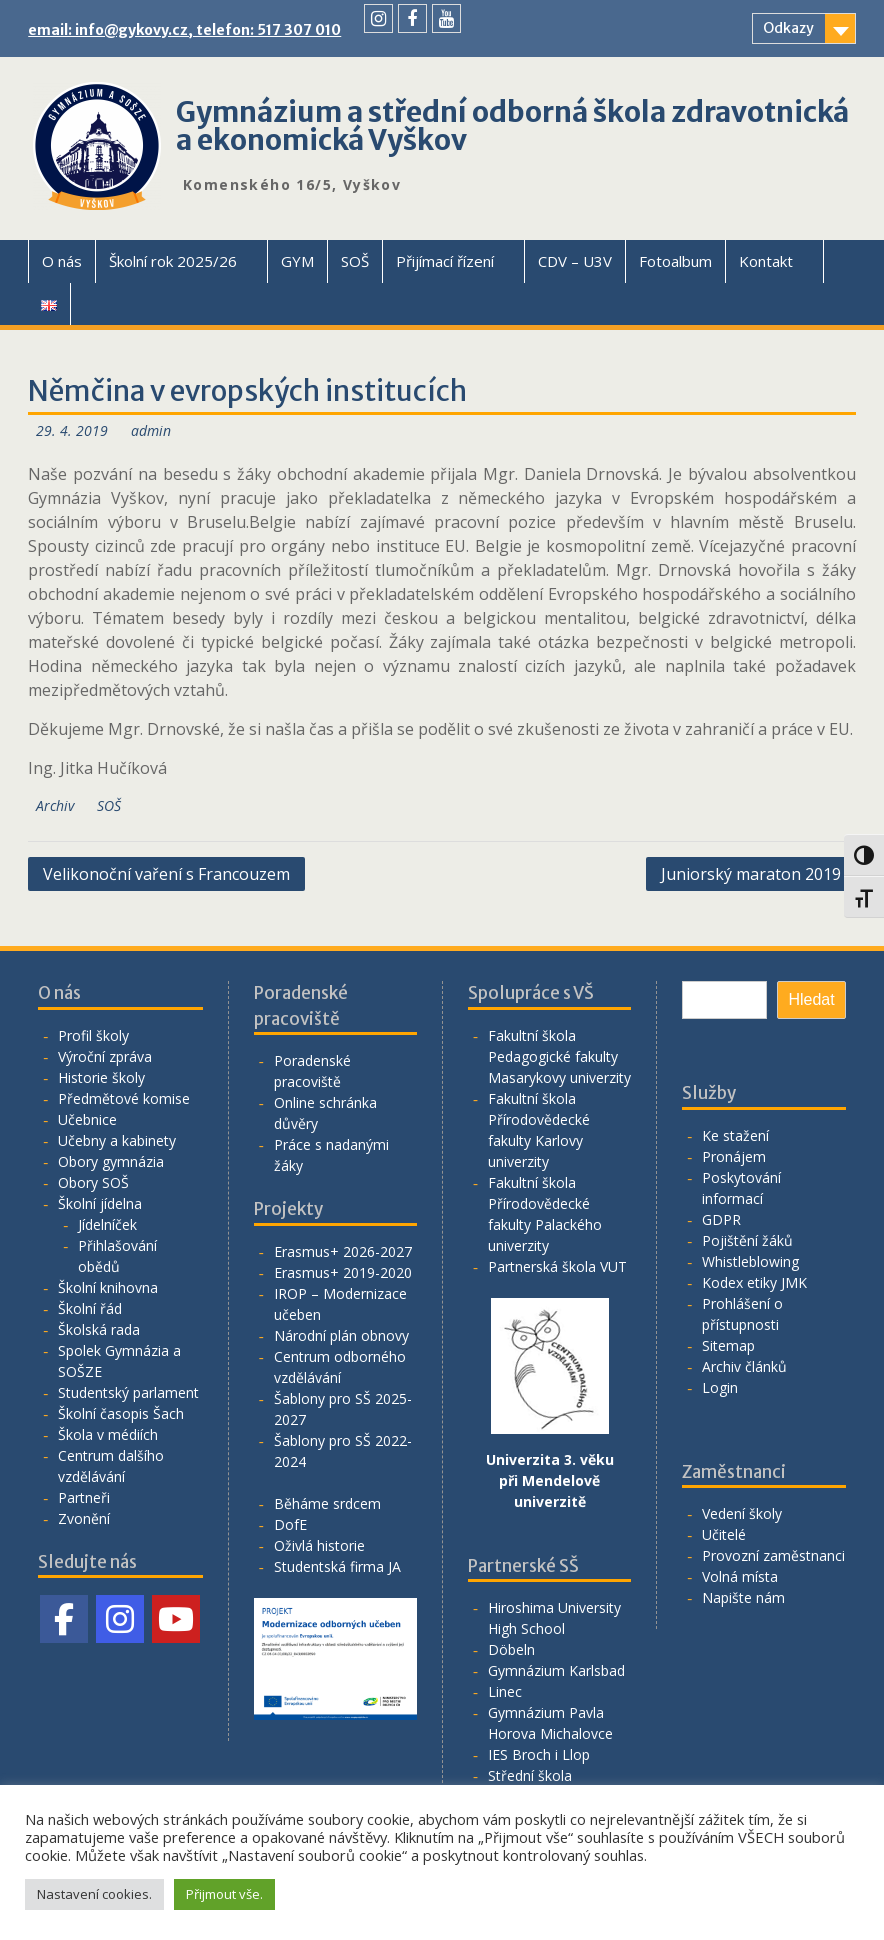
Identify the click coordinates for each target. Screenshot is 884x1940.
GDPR (721, 1219)
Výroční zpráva (105, 1056)
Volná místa (740, 1576)
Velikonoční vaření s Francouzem (166, 874)
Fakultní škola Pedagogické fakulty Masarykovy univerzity (559, 1056)
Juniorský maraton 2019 (751, 874)
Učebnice (87, 1119)
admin (151, 430)
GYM (297, 261)
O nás (62, 261)
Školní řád (90, 1308)
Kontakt (766, 261)
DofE (290, 1524)
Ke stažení (735, 1135)
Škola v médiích (108, 1434)
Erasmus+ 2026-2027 (343, 1251)
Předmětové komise (124, 1098)
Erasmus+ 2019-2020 (343, 1272)
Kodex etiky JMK (754, 1282)
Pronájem (734, 1156)
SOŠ (355, 261)
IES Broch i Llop (539, 1754)
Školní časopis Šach (121, 1413)
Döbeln (511, 1649)
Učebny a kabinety (117, 1140)
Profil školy (93, 1035)
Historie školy (101, 1077)
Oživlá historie (319, 1545)
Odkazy (788, 28)
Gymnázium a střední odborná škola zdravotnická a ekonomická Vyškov (512, 126)
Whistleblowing (750, 1261)
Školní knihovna (108, 1287)
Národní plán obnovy (341, 1335)
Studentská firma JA (337, 1566)
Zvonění (84, 1518)
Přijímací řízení (445, 261)
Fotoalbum (675, 261)
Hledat (811, 999)
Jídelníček (107, 1224)
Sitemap (728, 1345)
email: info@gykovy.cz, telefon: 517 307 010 (184, 30)
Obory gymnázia (111, 1161)
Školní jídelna (100, 1203)
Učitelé (724, 1534)
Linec (505, 1691)
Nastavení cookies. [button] (94, 1894)
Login (720, 1387)
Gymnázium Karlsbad (556, 1670)
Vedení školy (742, 1513)
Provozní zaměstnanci (773, 1555)
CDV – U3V (575, 261)
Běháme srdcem (327, 1503)
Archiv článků (744, 1366)
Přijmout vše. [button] (224, 1894)
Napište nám (743, 1597)
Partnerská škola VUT (557, 1266)
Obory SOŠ (93, 1182)
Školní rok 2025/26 (173, 261)
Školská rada (99, 1329)
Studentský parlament (128, 1392)
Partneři (84, 1497)
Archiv (55, 805)
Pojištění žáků (747, 1240)
